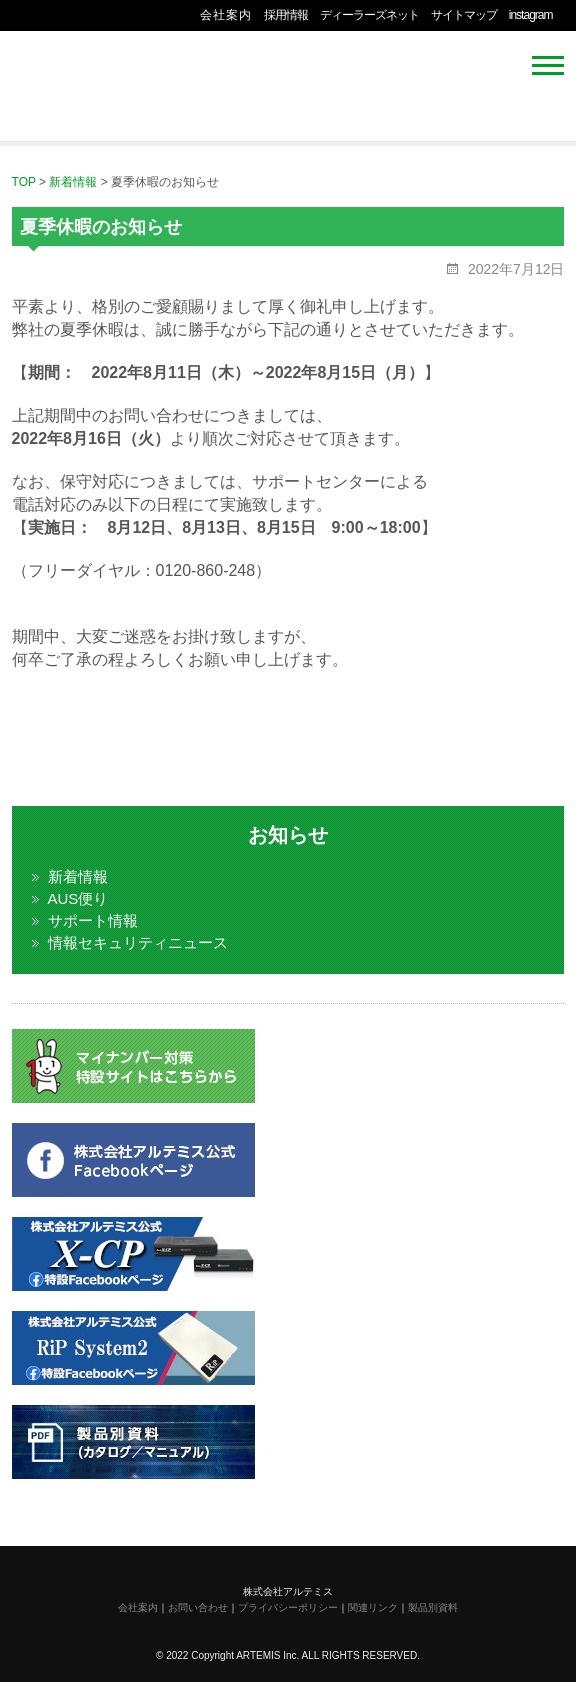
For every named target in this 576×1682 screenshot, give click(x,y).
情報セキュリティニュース (138, 942)
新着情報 (78, 876)
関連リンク (373, 1607)
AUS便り (78, 898)
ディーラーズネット (369, 15)
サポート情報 (93, 920)
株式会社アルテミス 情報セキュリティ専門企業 (72, 81)
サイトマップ (464, 15)
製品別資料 (433, 1607)
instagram (531, 15)
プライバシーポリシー (288, 1607)
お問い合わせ (198, 1607)
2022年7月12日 (514, 269)
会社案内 (226, 15)
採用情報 (286, 15)
